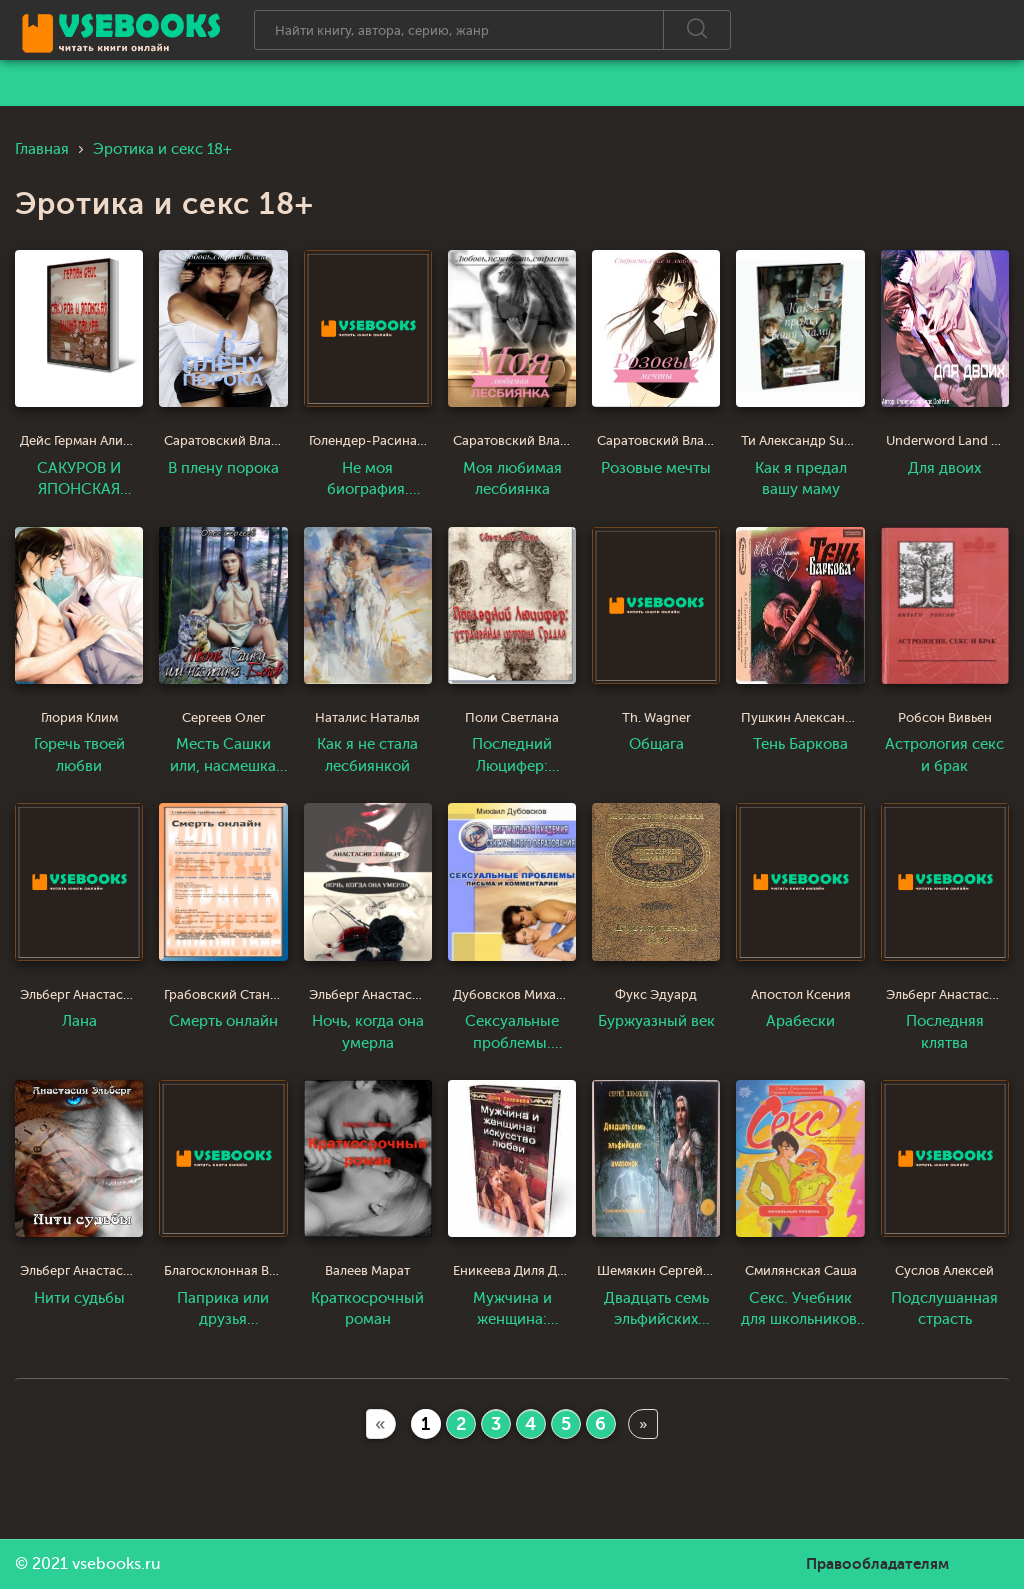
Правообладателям (877, 1564)
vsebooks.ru (116, 1564)
